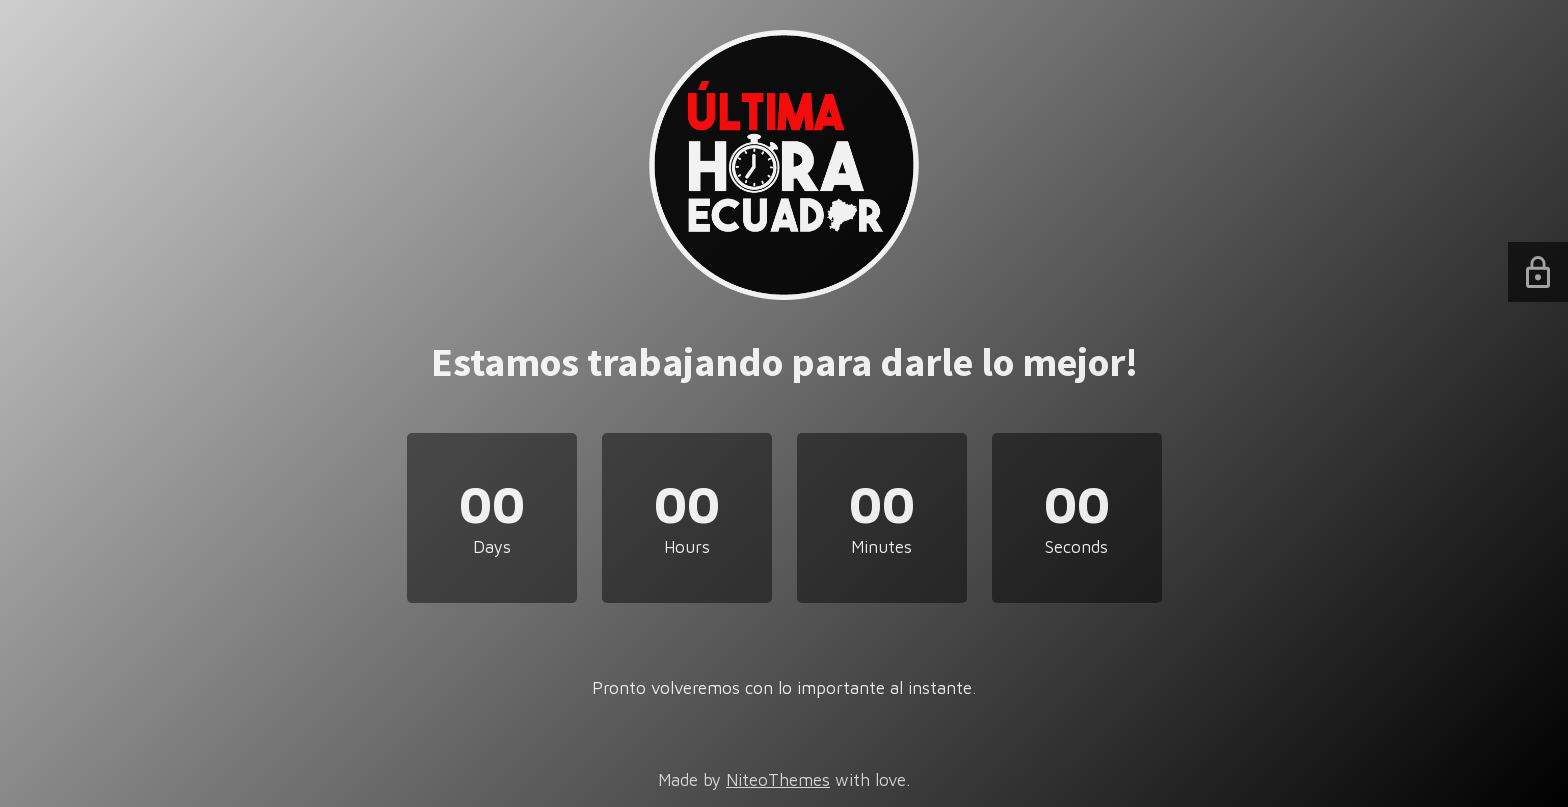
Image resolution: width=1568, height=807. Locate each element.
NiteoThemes (778, 780)
